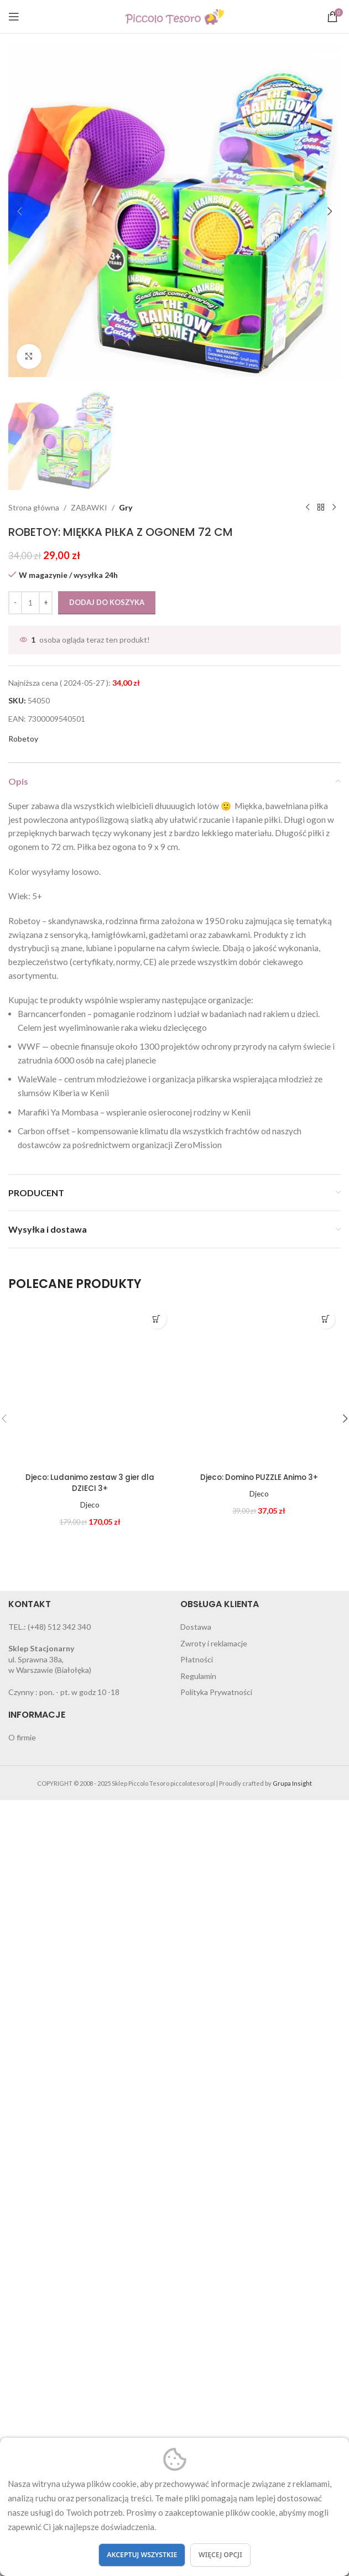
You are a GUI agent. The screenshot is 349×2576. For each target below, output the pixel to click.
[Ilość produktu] (30, 1325)
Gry (125, 1229)
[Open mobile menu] (14, 17)
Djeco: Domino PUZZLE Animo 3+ (259, 2199)
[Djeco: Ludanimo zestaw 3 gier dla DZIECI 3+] (90, 2108)
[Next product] (334, 1230)
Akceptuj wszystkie (142, 2554)
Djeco (90, 2226)
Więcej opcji (220, 2554)
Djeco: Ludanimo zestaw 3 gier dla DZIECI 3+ (90, 2205)
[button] (19, 211)
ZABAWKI (89, 1229)
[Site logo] (174, 15)
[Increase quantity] (46, 1325)
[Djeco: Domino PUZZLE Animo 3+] (259, 2107)
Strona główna (33, 1229)
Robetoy (23, 1461)
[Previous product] (307, 1230)
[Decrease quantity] (15, 1325)
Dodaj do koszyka (106, 1324)
